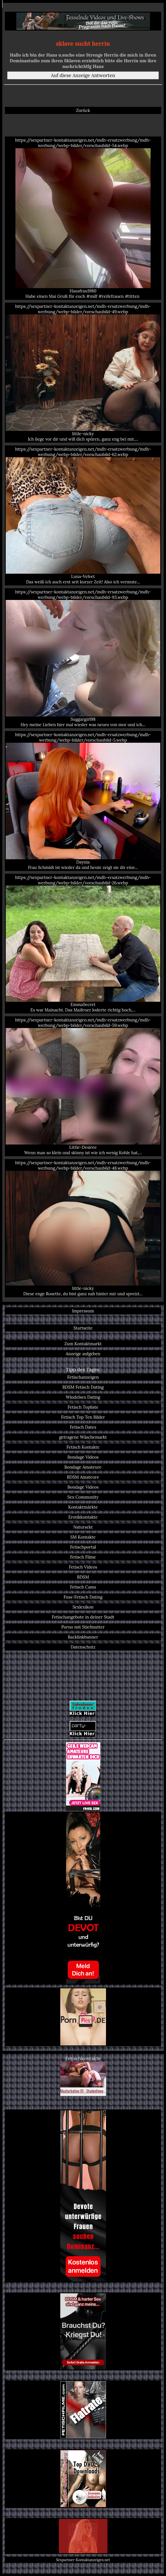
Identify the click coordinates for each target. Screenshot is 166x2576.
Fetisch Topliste (82, 1407)
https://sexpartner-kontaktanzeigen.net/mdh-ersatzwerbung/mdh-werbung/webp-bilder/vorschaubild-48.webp (83, 1228)
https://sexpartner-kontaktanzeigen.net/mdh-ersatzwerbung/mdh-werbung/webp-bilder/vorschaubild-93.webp (83, 658)
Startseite (83, 1328)
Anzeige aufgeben (83, 1353)
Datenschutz (83, 1647)
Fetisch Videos (83, 1567)
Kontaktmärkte (83, 1507)
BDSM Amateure (83, 1477)
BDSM (83, 1577)
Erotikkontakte (82, 1517)
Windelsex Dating (83, 1397)
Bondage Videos (83, 1457)
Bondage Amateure (82, 1467)
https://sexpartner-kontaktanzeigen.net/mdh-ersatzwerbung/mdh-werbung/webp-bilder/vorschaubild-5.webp (83, 801)
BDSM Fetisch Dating (83, 1387)
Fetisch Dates (83, 1427)
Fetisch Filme (83, 1557)
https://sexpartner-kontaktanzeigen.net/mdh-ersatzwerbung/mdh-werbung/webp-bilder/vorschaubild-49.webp (83, 373)
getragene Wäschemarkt (83, 1437)
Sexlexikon (83, 1607)
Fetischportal (83, 1547)
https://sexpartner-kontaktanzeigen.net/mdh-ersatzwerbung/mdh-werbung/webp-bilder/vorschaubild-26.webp (83, 944)
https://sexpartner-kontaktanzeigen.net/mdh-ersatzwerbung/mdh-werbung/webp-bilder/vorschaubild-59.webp (83, 1086)
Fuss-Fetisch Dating (82, 1597)
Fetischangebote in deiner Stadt (83, 1617)
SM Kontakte (82, 1537)
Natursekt (83, 1527)
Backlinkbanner (83, 1637)
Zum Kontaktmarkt (82, 1343)
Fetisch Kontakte (83, 1447)
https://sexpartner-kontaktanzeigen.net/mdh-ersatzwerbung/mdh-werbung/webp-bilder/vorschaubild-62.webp (83, 515)
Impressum (83, 1311)
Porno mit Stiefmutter (83, 1627)
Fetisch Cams (83, 1587)
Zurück (83, 110)
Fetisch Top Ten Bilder (83, 1417)
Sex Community (83, 1497)
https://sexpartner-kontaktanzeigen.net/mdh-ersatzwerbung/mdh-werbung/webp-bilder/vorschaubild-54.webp (83, 218)
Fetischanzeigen (83, 1377)
